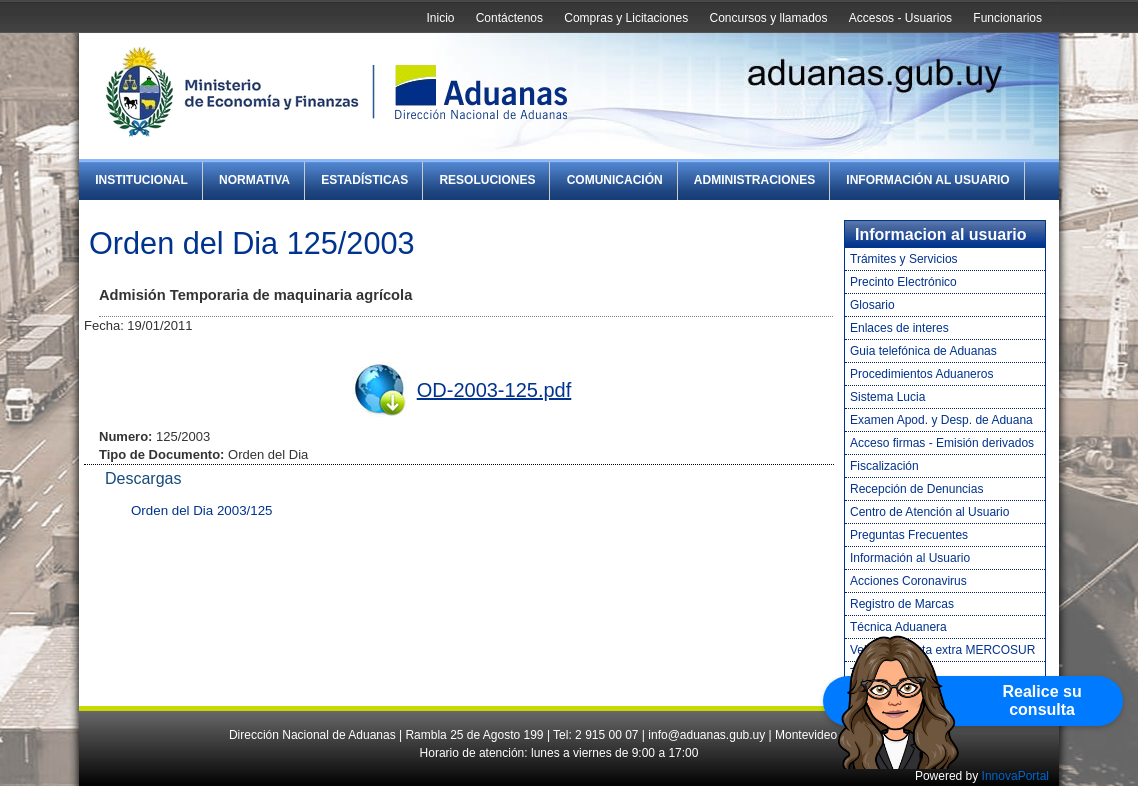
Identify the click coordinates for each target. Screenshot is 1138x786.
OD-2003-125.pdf (494, 390)
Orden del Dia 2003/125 (202, 510)
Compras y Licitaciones (626, 18)
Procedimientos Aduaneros (921, 374)
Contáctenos (509, 18)
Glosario (872, 305)
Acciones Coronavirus (908, 581)
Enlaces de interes (899, 328)
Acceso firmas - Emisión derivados (942, 443)
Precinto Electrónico (903, 282)
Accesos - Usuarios (900, 18)
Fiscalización (884, 466)
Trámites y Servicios (904, 259)
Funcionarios (1007, 18)
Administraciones (754, 180)
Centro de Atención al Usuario (929, 512)
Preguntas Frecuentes (909, 535)
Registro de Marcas (902, 604)
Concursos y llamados (768, 18)
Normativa (254, 180)
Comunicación (615, 180)
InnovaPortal (1015, 776)
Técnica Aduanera (898, 627)
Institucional (141, 180)
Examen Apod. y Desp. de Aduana (941, 420)
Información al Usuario (927, 180)
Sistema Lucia (887, 397)
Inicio (440, 18)
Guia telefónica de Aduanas (923, 351)
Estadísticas (364, 180)
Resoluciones (487, 180)
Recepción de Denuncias (916, 489)
